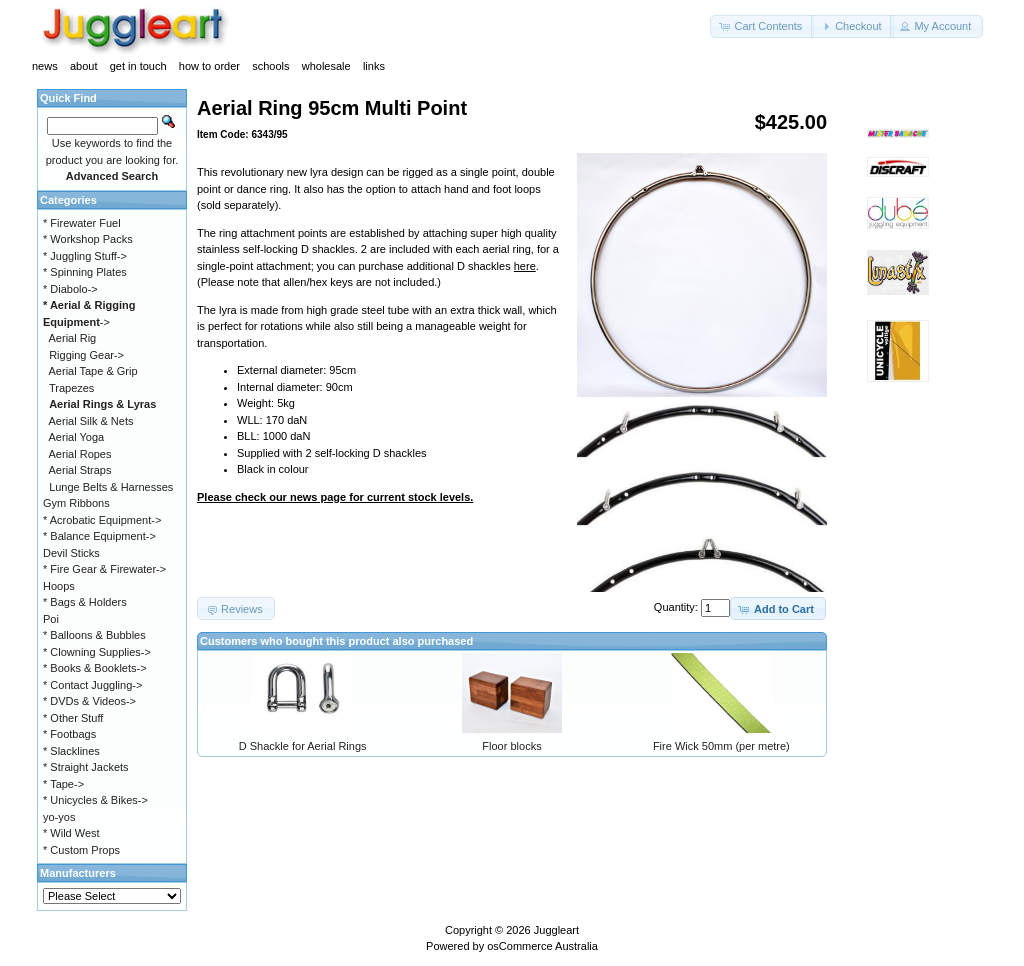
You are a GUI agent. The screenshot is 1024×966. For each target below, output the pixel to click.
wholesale (326, 66)
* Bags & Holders (85, 602)
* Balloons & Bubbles (94, 635)
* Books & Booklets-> (95, 668)
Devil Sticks (71, 553)
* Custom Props (81, 850)
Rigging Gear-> (86, 355)
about (84, 66)
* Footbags (69, 734)
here (525, 266)
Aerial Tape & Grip (93, 371)
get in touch (138, 66)
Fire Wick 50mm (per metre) (721, 746)
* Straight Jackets (86, 767)
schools (270, 66)
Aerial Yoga (77, 437)
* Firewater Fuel (82, 223)
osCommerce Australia (542, 946)
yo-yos (59, 817)
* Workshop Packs (88, 239)
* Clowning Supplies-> (97, 652)
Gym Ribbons (76, 503)
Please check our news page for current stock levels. (335, 497)
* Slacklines (71, 751)
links (374, 66)
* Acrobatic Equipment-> (102, 520)
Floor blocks (511, 746)
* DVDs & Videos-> (89, 701)
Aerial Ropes (80, 454)
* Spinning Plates (85, 272)
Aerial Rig (73, 338)
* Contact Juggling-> (92, 685)
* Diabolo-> (70, 289)
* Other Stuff (73, 718)
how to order (209, 66)
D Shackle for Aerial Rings (303, 746)
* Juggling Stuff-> (85, 256)
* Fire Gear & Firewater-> (104, 569)
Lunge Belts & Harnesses (111, 487)
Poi (51, 619)
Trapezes (71, 388)
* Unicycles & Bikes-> (95, 800)
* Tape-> (63, 784)
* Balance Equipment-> (99, 536)
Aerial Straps (80, 470)
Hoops (59, 586)
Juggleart (556, 930)
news (45, 66)
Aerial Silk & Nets (91, 421)
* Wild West (71, 833)
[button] (762, 26)
